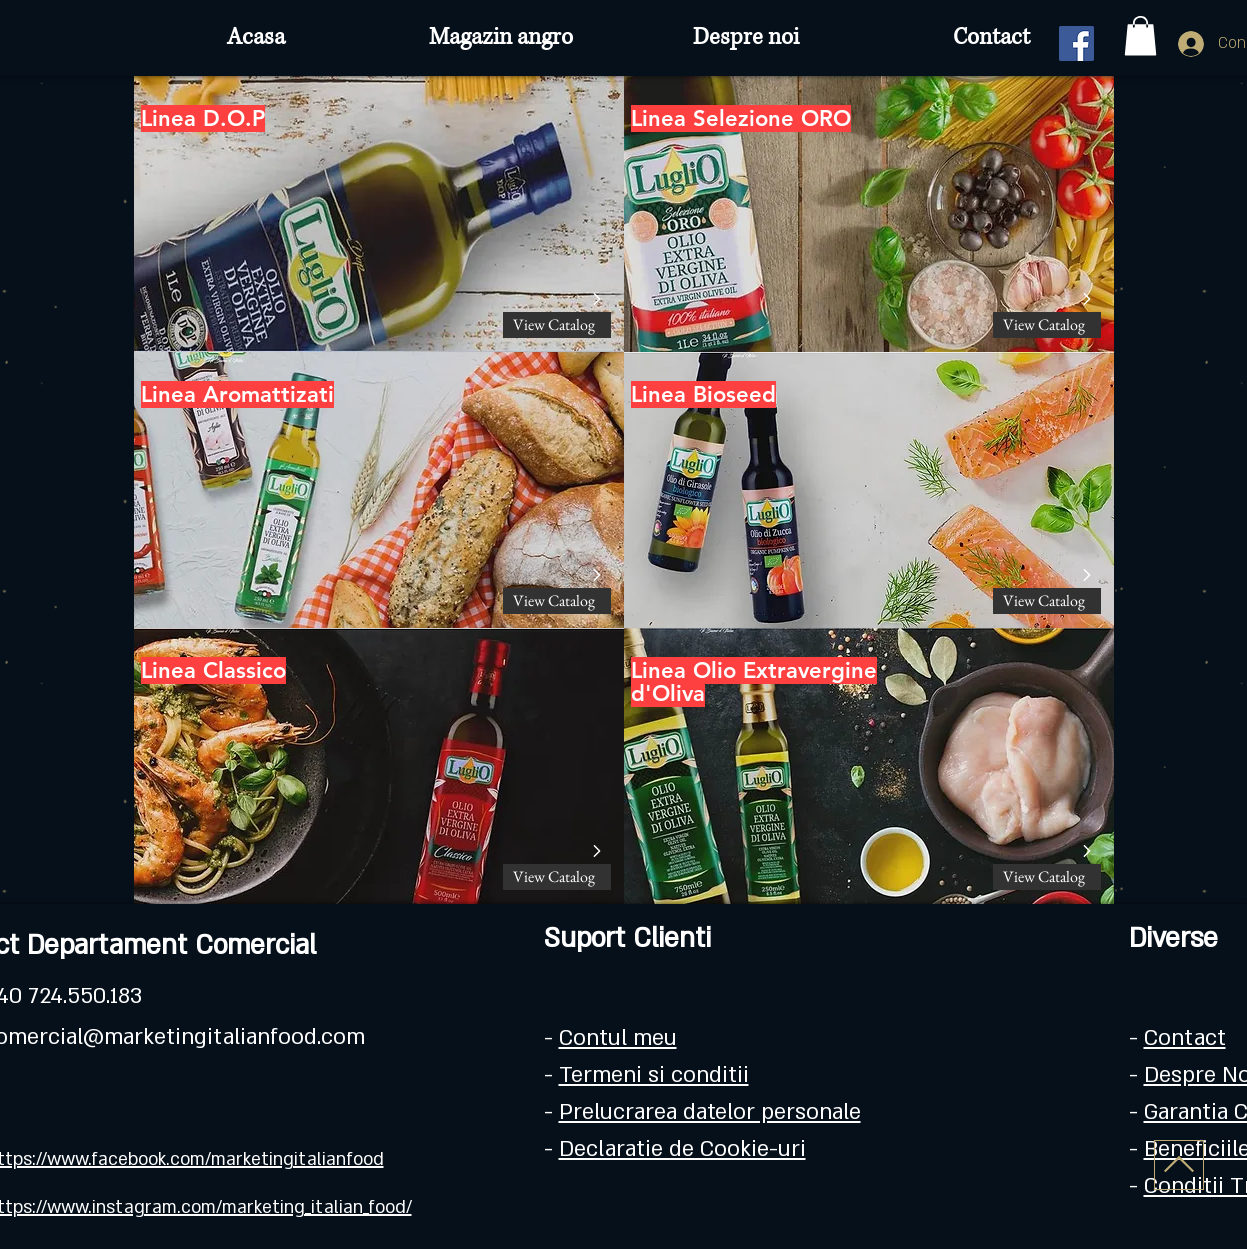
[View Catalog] (557, 325)
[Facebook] (1076, 43)
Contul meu (618, 1038)
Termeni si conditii (654, 1075)
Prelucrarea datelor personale (710, 1112)
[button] (1140, 35)
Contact (1185, 1038)
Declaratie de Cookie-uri (682, 1149)
